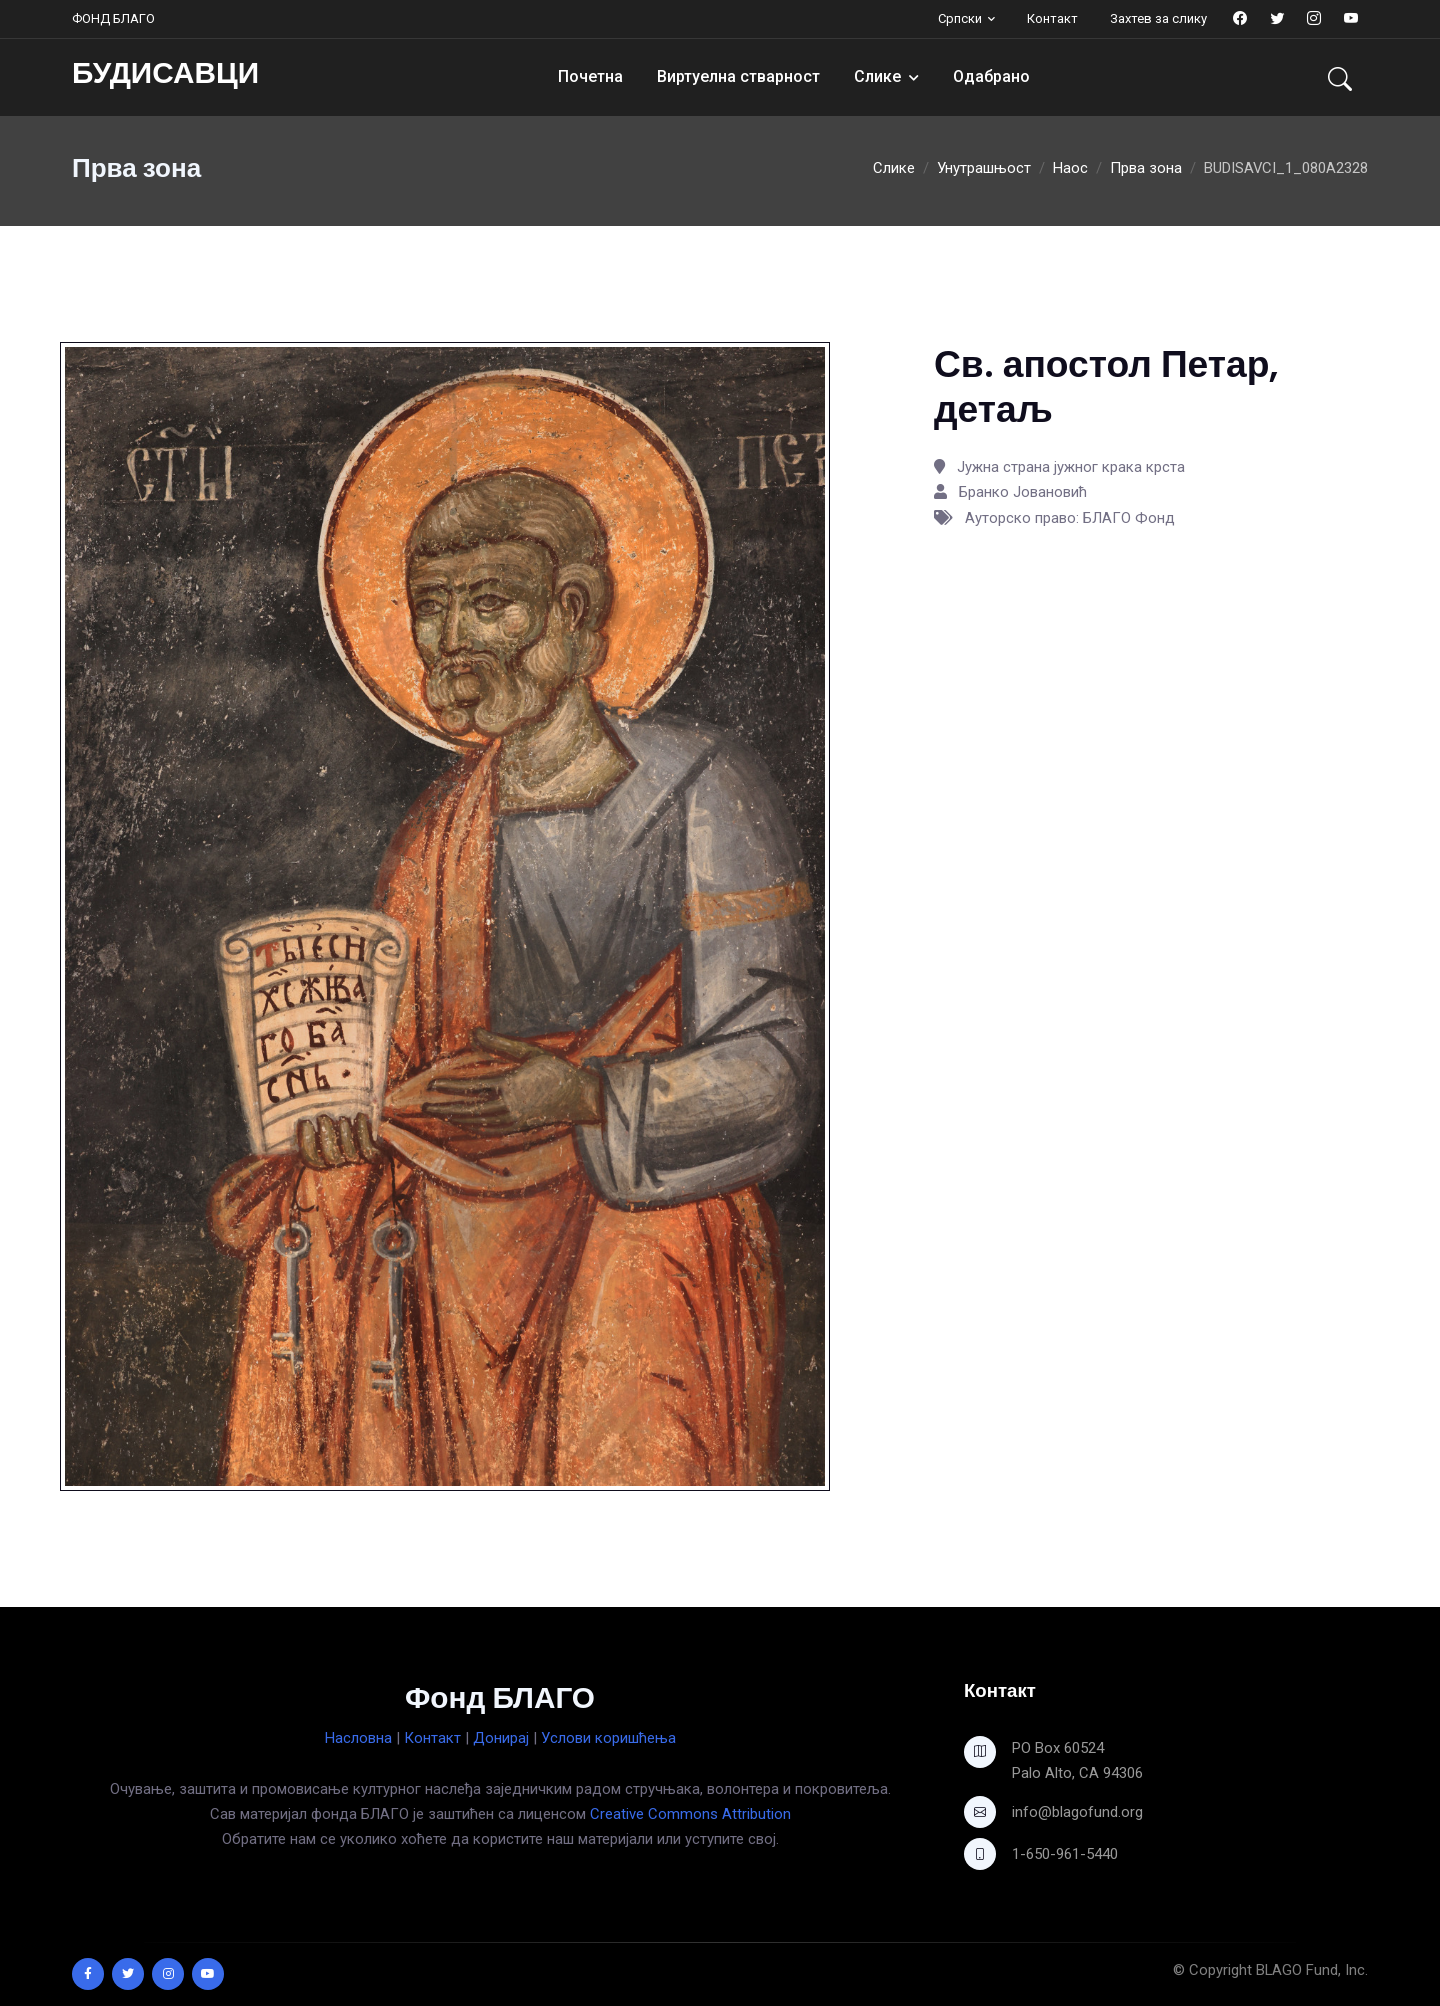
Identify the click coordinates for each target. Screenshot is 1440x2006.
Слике (877, 76)
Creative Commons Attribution (690, 1814)
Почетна (590, 76)
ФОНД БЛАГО (113, 18)
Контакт (1052, 18)
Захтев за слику (1158, 18)
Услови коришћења (608, 1738)
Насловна (358, 1738)
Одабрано (991, 76)
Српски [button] (960, 18)
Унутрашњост (984, 168)
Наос (1070, 168)
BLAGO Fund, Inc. (1312, 1970)
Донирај (501, 1738)
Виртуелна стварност (738, 76)
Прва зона (1146, 168)
